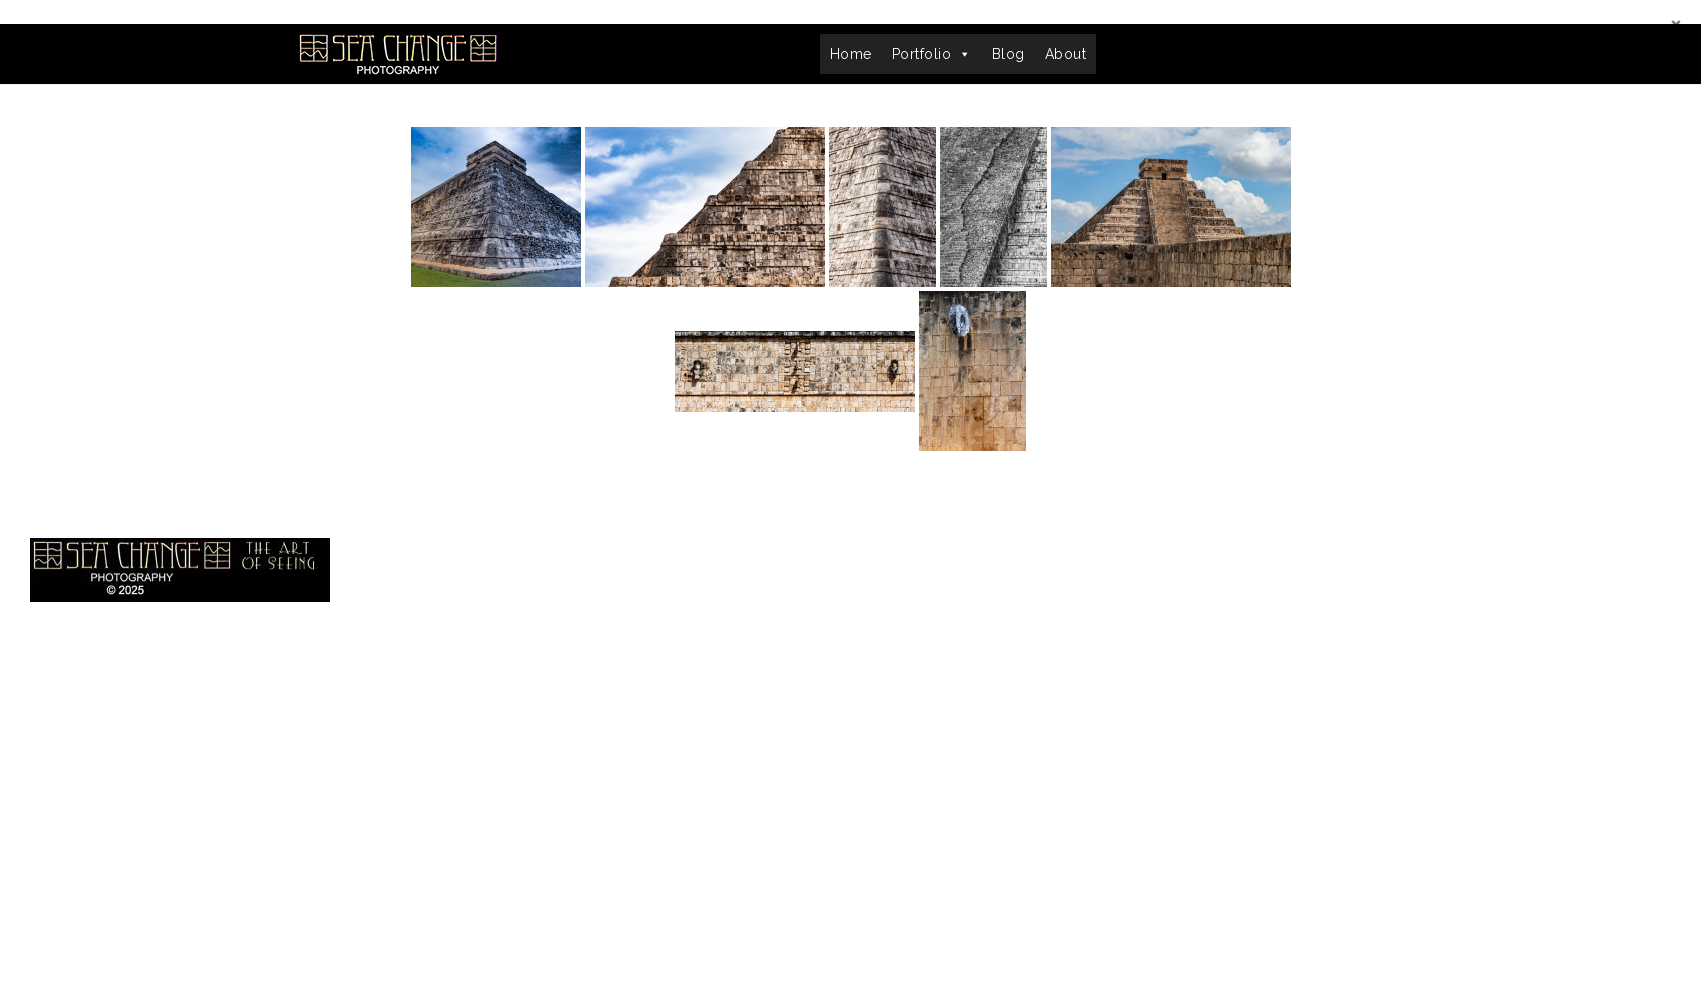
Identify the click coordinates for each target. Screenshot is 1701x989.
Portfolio (932, 54)
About (1066, 54)
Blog (1008, 54)
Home (851, 54)
